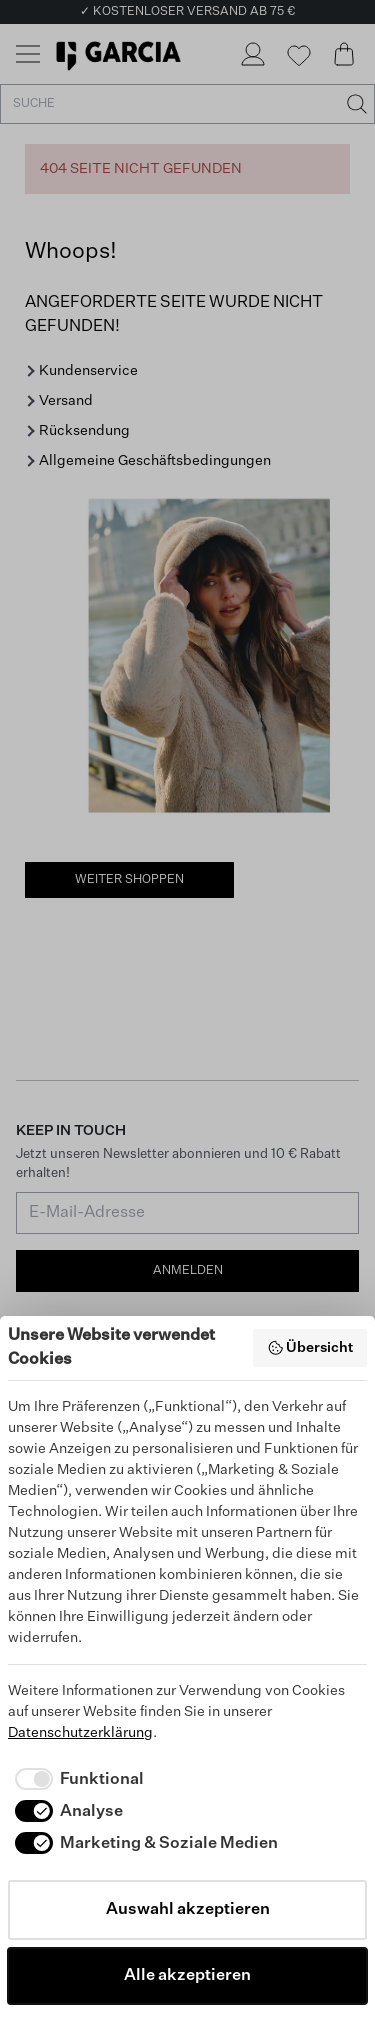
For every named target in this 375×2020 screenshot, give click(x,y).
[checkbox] (76, 1780)
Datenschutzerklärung (80, 1733)
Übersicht (310, 1348)
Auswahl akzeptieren (188, 1910)
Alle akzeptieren (187, 1976)
